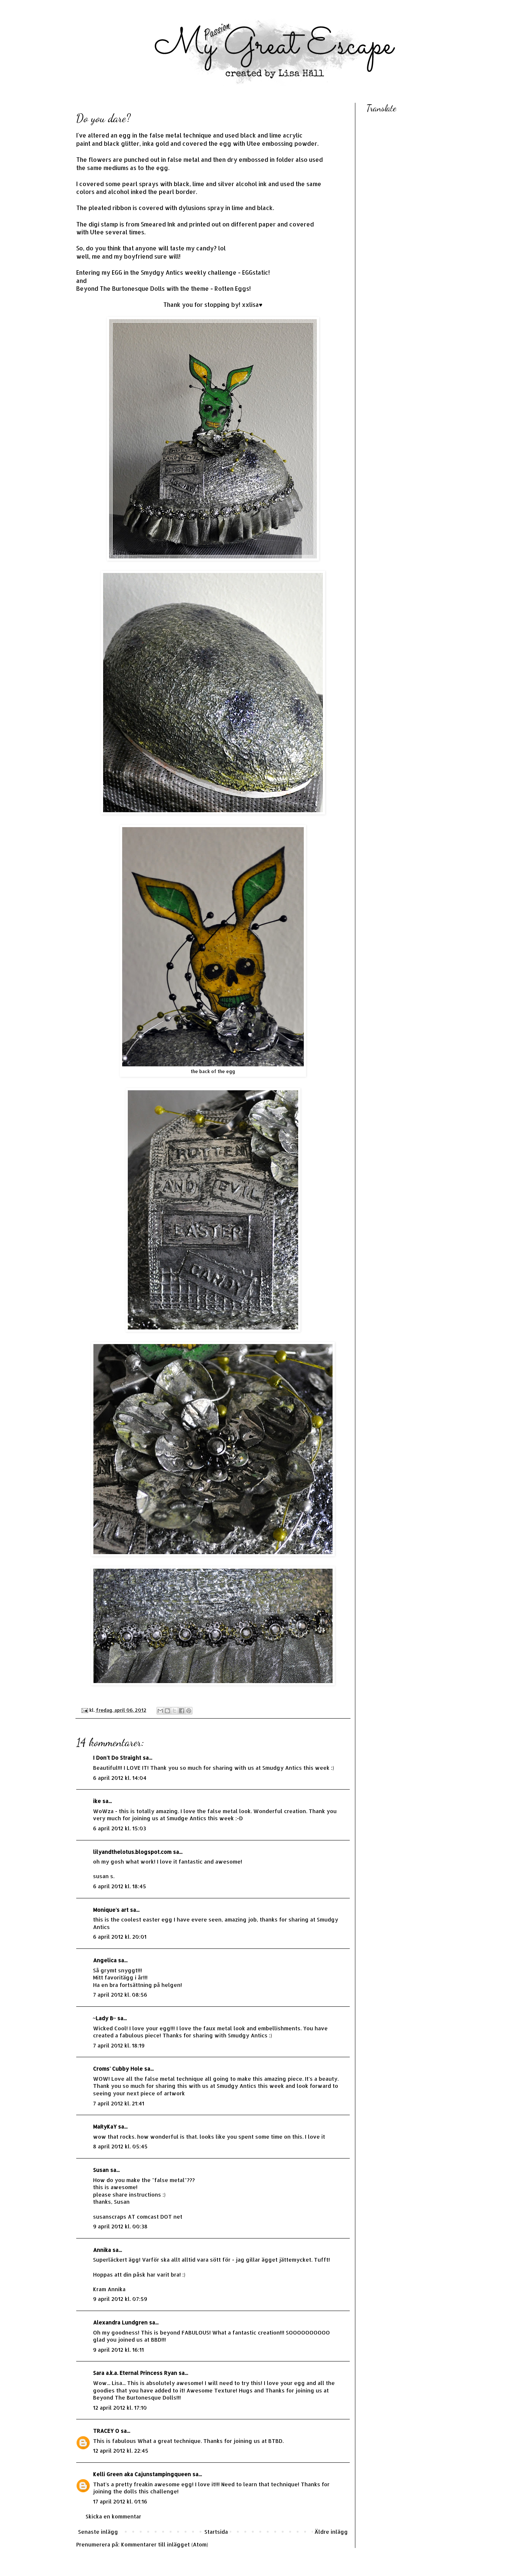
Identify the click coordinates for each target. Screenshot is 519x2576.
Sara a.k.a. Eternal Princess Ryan (135, 2373)
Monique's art (111, 1910)
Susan (101, 2170)
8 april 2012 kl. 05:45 (120, 2146)
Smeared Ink (158, 224)
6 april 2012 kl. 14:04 (119, 1778)
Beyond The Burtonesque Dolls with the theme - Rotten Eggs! (163, 288)
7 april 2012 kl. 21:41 (118, 2103)
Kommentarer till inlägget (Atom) (164, 2544)
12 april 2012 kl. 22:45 (120, 2450)
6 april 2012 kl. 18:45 (119, 1886)
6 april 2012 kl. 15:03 (119, 1828)
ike (97, 1801)
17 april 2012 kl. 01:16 (120, 2501)
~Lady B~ (104, 2018)
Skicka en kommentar (113, 2516)
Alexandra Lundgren (120, 2322)
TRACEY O (106, 2431)
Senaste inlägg (98, 2532)
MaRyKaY (105, 2126)
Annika (102, 2250)
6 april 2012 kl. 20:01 (119, 1936)
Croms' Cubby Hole (118, 2068)
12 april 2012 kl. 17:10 (120, 2407)
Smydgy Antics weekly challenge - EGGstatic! (205, 272)
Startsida (216, 2532)
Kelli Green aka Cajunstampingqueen (142, 2474)
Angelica (105, 1960)
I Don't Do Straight (117, 1757)
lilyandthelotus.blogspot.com (132, 1852)
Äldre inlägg (331, 2532)
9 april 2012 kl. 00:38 (120, 2226)
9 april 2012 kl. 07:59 (120, 2299)
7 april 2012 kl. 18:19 (119, 2045)
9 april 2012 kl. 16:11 (118, 2350)
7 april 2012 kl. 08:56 (120, 1994)
